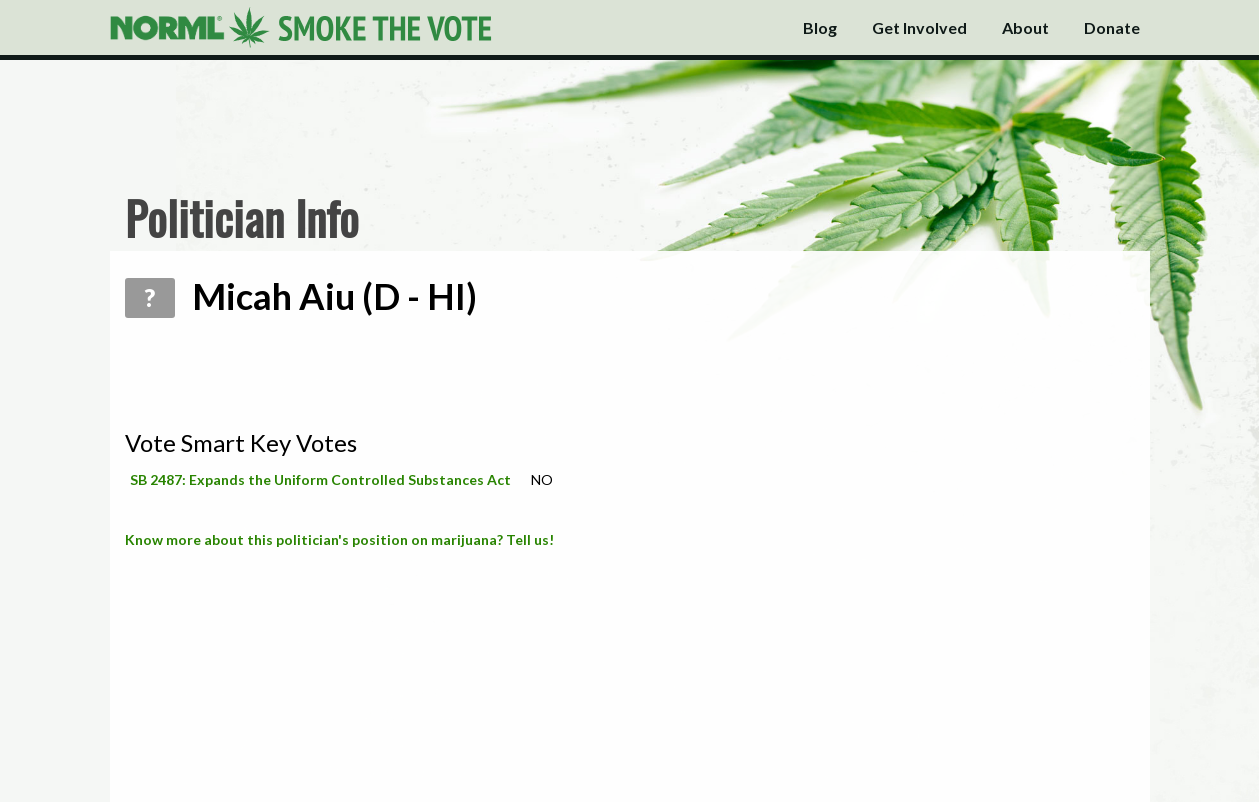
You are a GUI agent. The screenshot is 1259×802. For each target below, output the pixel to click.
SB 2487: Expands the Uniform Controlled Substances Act (320, 479)
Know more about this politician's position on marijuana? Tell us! (339, 539)
